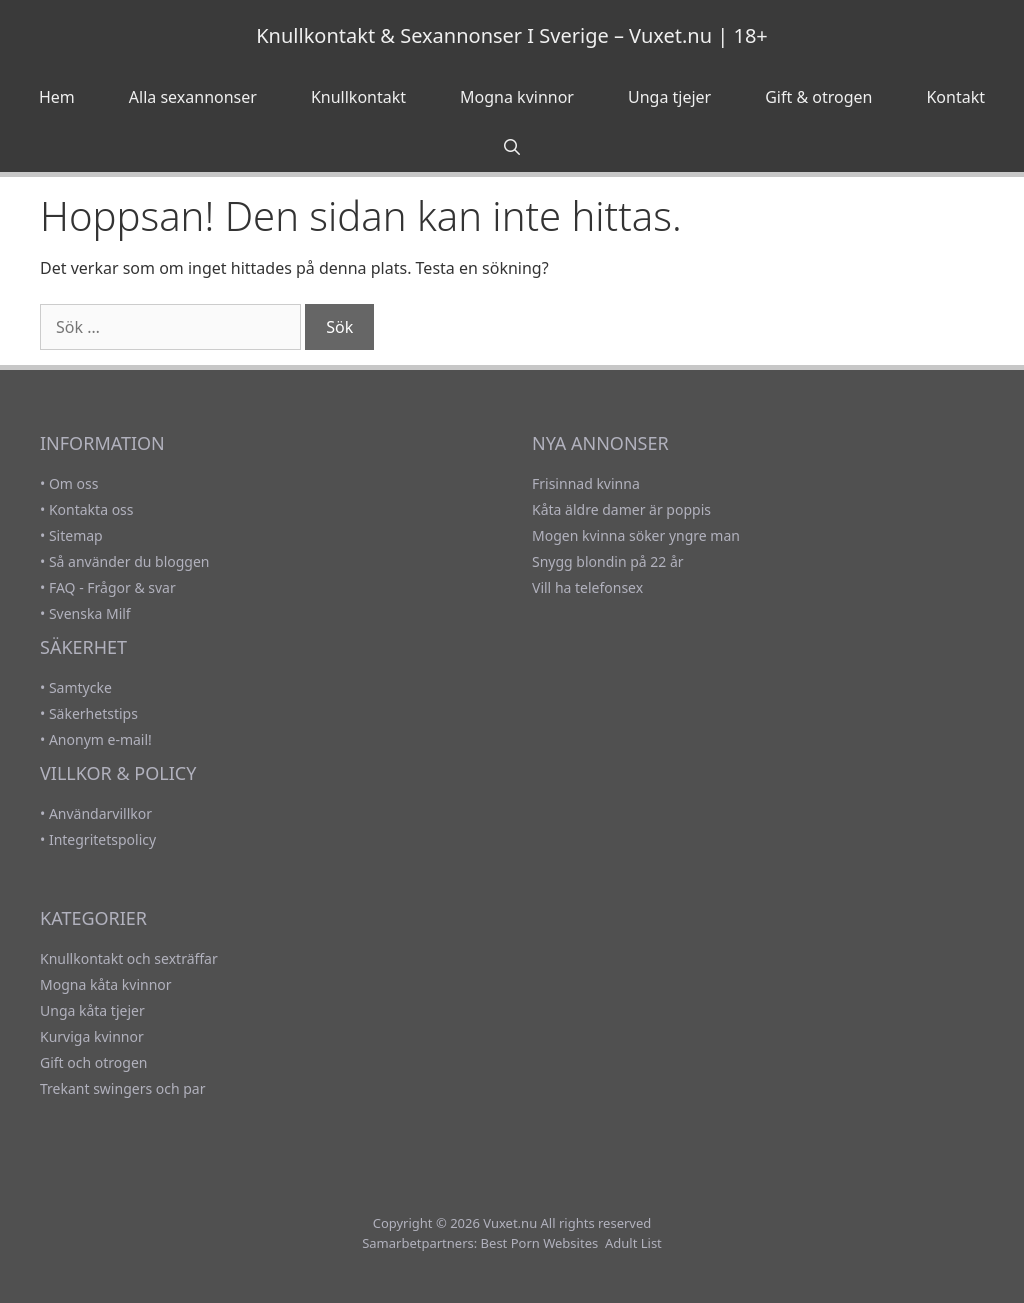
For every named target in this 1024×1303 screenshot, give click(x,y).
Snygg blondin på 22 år (608, 561)
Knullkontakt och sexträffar (129, 958)
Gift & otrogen (818, 97)
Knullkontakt (358, 97)
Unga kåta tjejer (92, 1010)
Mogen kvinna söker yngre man (636, 535)
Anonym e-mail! (100, 739)
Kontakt (955, 97)
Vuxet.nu (510, 1223)
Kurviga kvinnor (92, 1036)
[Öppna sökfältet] (512, 147)
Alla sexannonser (193, 97)
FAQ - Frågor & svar (112, 587)
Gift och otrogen (93, 1062)
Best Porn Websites (540, 1243)
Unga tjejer (669, 97)
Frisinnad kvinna (586, 483)
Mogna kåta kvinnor (106, 984)
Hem (57, 97)
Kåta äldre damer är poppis (621, 509)
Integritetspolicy (102, 839)
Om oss (74, 483)
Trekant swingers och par (123, 1088)
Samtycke (80, 687)
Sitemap (76, 535)
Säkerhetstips (93, 713)
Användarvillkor (100, 813)
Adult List (633, 1243)
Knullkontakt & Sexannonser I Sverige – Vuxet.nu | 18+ (512, 35)
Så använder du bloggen (129, 561)
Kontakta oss (91, 509)
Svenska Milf (90, 613)
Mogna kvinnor (517, 97)
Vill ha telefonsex (587, 587)
